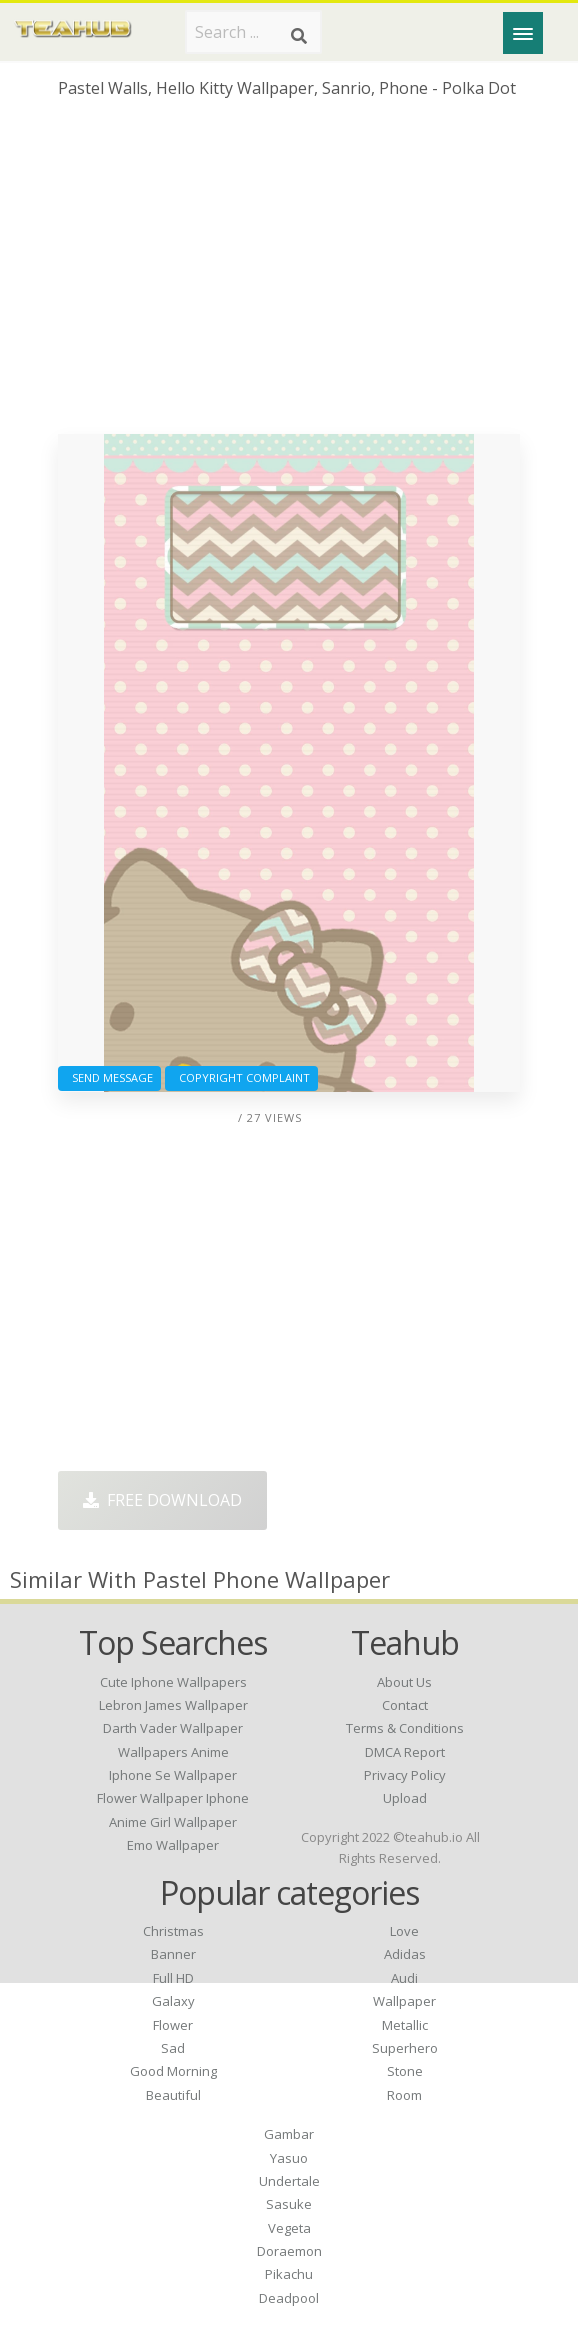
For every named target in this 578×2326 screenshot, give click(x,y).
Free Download (162, 1500)
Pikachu (289, 2274)
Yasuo (289, 2158)
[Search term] (253, 32)
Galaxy (173, 2001)
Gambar (289, 2134)
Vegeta (289, 2228)
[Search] (299, 36)
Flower (173, 2025)
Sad (173, 2048)
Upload (405, 1798)
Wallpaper (404, 2001)
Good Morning (173, 2071)
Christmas (173, 1931)
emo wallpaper (173, 1845)
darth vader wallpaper (173, 1728)
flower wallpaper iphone (173, 1798)
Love (404, 1931)
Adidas (405, 1954)
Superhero (405, 2048)
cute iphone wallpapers (173, 1682)
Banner (173, 1954)
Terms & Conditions (405, 1728)
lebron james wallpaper (173, 1705)
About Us (404, 1682)
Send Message (109, 1077)
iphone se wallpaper (173, 1775)
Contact (405, 1705)
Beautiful (173, 2095)
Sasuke (289, 2204)
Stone (405, 2071)
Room (404, 2095)
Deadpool (289, 2298)
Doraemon (289, 2251)
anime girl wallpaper (173, 1822)
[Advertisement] (289, 274)
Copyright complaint (241, 1077)
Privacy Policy (405, 1775)
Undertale (289, 2181)
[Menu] (523, 33)
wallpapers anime (173, 1752)
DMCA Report (405, 1752)
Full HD (173, 1978)
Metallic (405, 2025)
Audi (404, 1978)
